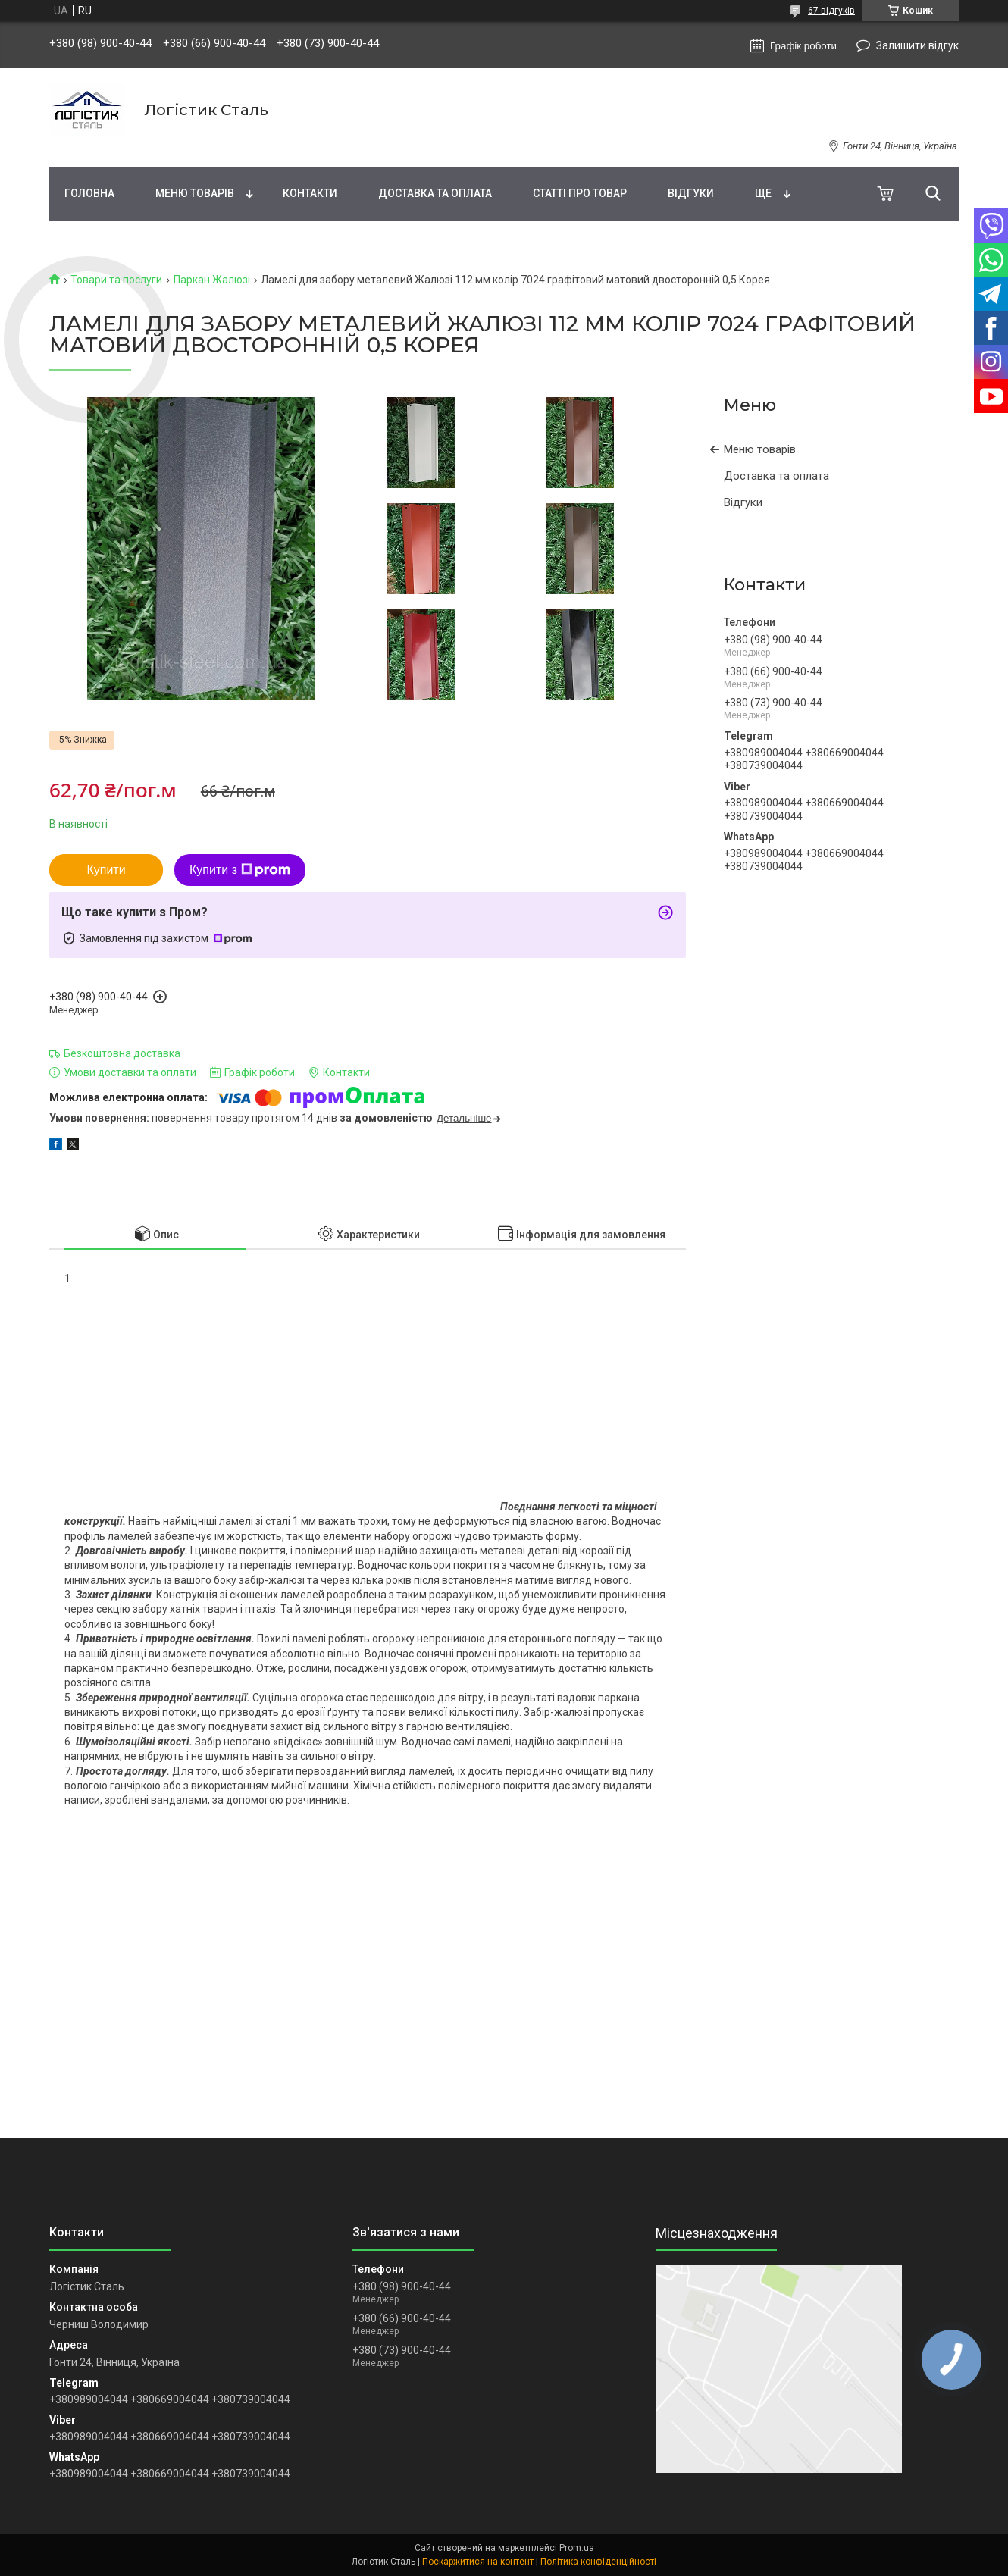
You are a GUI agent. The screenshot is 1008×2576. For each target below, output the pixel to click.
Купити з (239, 870)
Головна (89, 193)
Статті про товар (580, 193)
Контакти (310, 193)
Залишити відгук (917, 45)
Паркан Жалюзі (212, 280)
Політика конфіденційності (598, 2561)
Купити (105, 869)
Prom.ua (576, 2548)
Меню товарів (194, 193)
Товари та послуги (116, 280)
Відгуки (691, 193)
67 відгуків (831, 10)
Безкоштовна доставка (122, 1053)
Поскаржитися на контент (478, 2561)
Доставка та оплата (435, 193)
